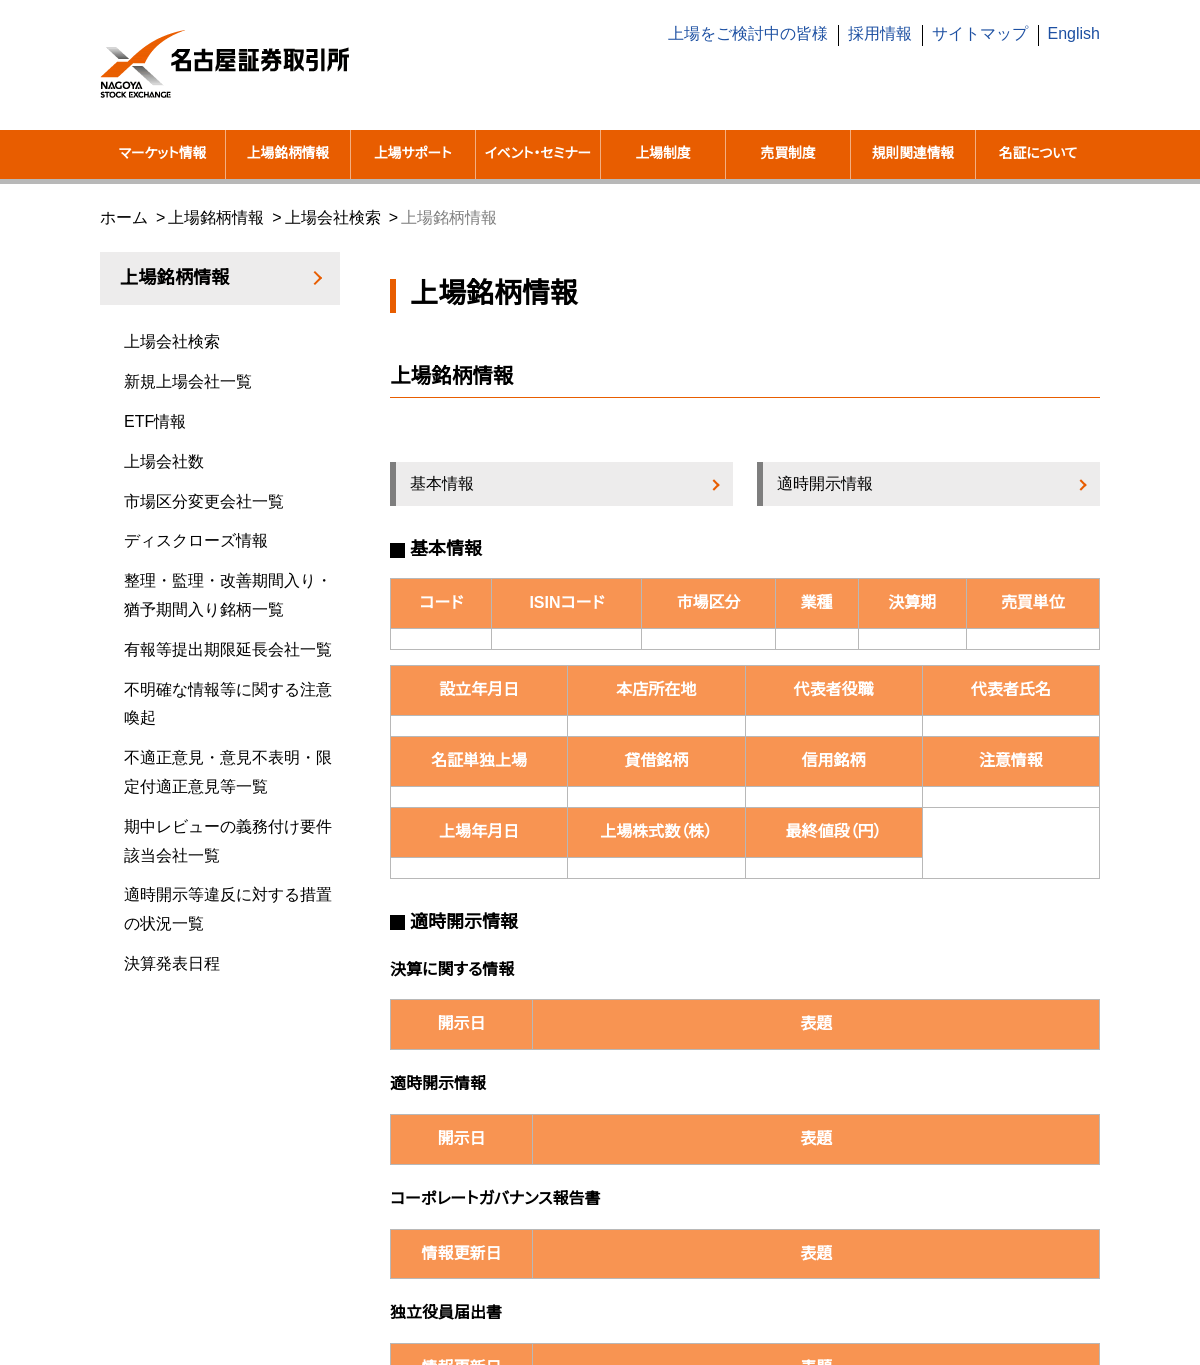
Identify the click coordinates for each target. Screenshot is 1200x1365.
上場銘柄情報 (288, 153)
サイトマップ (980, 33)
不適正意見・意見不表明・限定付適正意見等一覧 (228, 772)
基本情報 (442, 483)
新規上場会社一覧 (188, 381)
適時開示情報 (825, 483)
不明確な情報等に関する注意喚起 (228, 704)
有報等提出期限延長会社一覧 (228, 649)
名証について (1038, 153)
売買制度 (788, 153)
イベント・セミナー (538, 153)
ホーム (124, 217)
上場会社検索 (333, 217)
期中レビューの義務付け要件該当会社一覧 (228, 841)
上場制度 (663, 153)
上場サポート (413, 153)
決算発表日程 (172, 963)
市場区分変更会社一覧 (204, 501)
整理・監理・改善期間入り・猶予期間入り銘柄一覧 (228, 595)
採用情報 (880, 33)
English (1074, 33)
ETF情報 (155, 421)
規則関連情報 (913, 153)
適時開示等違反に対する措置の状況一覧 (228, 909)
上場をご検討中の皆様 (748, 33)
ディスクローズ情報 (196, 540)
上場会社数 (164, 461)
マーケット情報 (162, 153)
